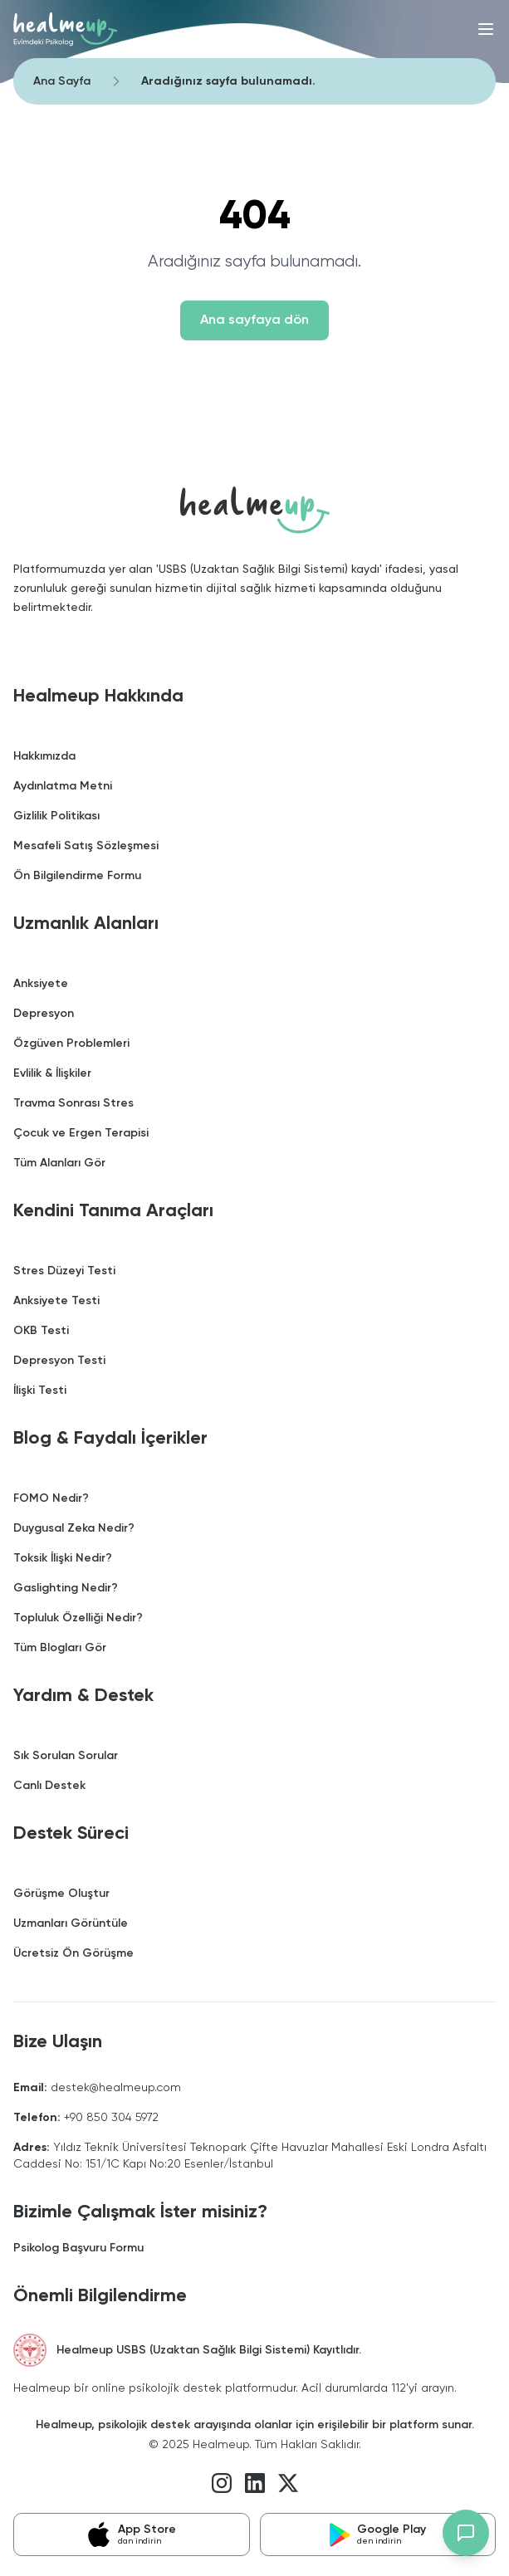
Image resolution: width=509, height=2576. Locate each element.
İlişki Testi (39, 1390)
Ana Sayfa (62, 81)
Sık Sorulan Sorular (65, 1756)
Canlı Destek (49, 1785)
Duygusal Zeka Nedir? (74, 1528)
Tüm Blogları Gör (59, 1648)
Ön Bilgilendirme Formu (77, 876)
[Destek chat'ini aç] (466, 2533)
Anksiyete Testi (56, 1301)
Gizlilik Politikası (56, 816)
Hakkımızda (44, 756)
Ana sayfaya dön (254, 320)
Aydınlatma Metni (62, 786)
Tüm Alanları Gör (59, 1163)
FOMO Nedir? (51, 1498)
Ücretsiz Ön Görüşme (73, 1953)
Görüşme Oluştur (61, 1893)
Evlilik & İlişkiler (52, 1073)
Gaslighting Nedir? (65, 1588)
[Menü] (486, 29)
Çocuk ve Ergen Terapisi (81, 1133)
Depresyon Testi (59, 1360)
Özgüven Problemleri (71, 1043)
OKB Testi (41, 1331)
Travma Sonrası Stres (73, 1103)
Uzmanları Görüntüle (70, 1923)
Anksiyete (40, 984)
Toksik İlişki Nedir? (62, 1558)
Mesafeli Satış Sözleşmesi (86, 846)
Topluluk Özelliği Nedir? (78, 1618)
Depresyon (43, 1013)
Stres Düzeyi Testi (64, 1271)
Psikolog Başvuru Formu (78, 2248)
